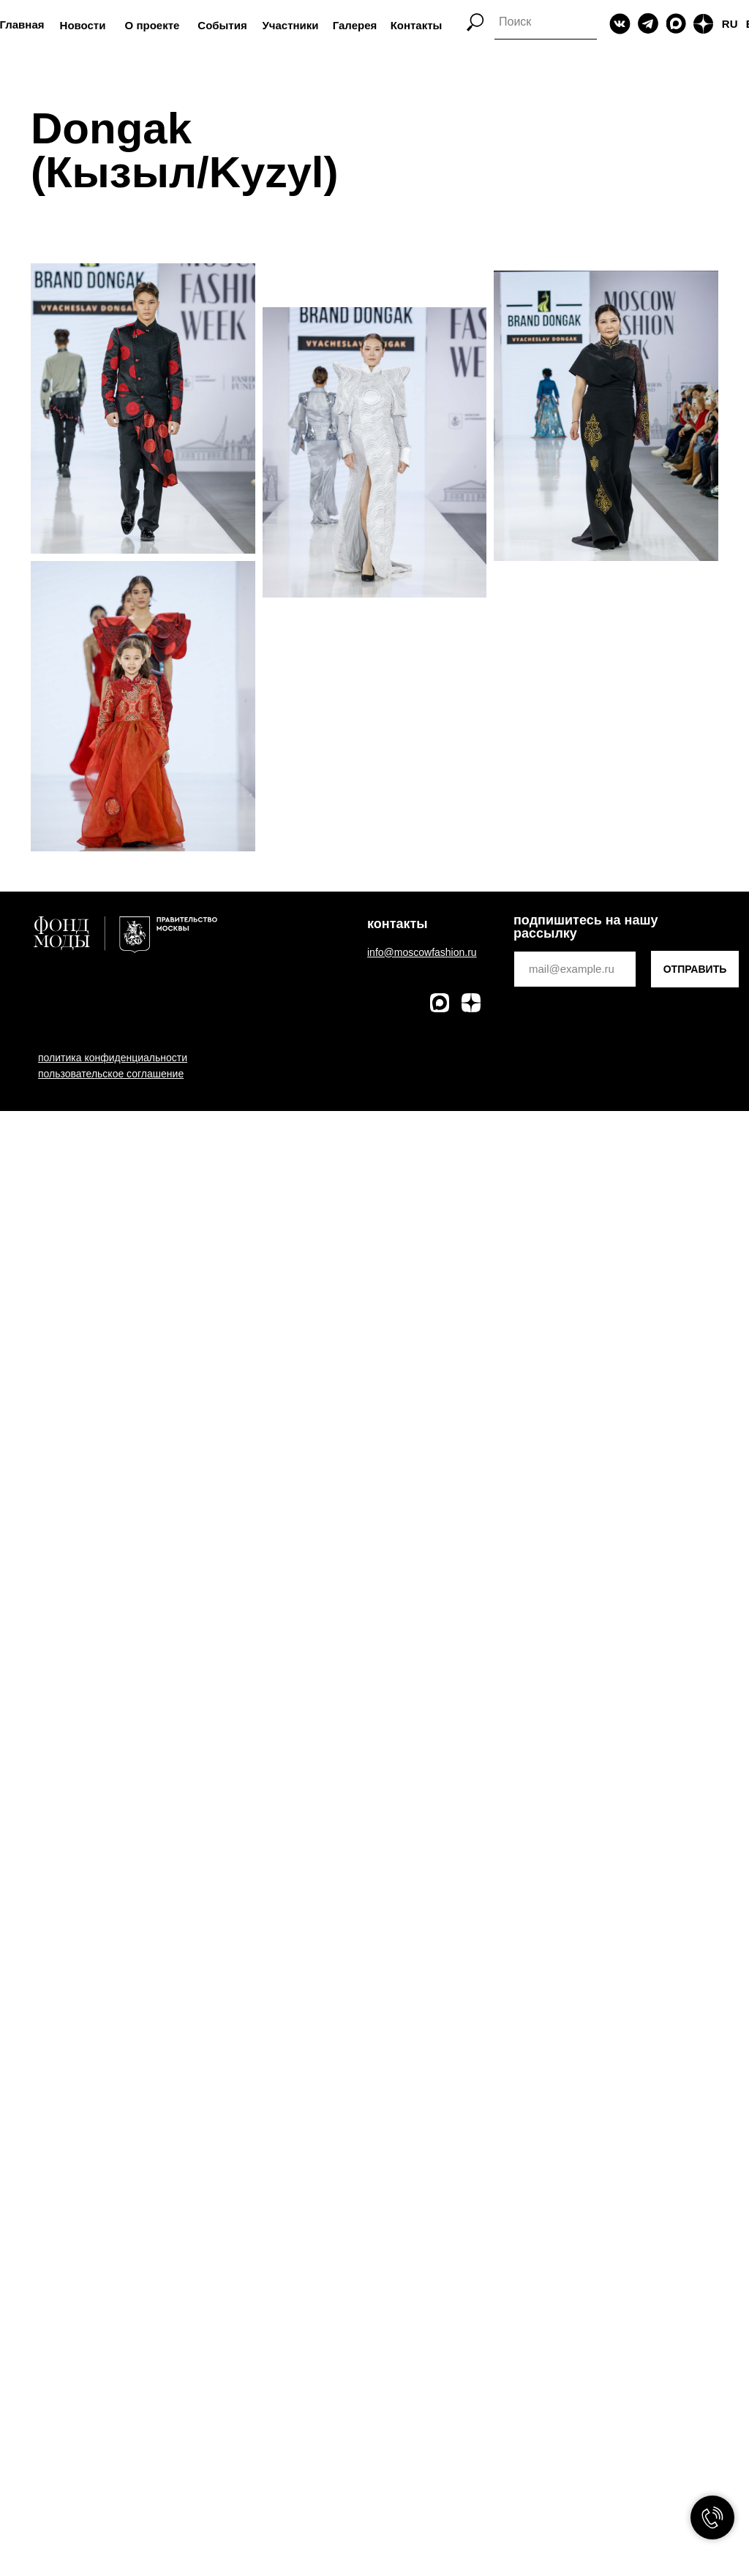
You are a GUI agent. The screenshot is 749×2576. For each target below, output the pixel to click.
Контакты (417, 25)
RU (730, 24)
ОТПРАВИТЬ (695, 969)
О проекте (152, 25)
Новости (83, 25)
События (221, 25)
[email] (574, 969)
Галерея (355, 25)
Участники (290, 25)
